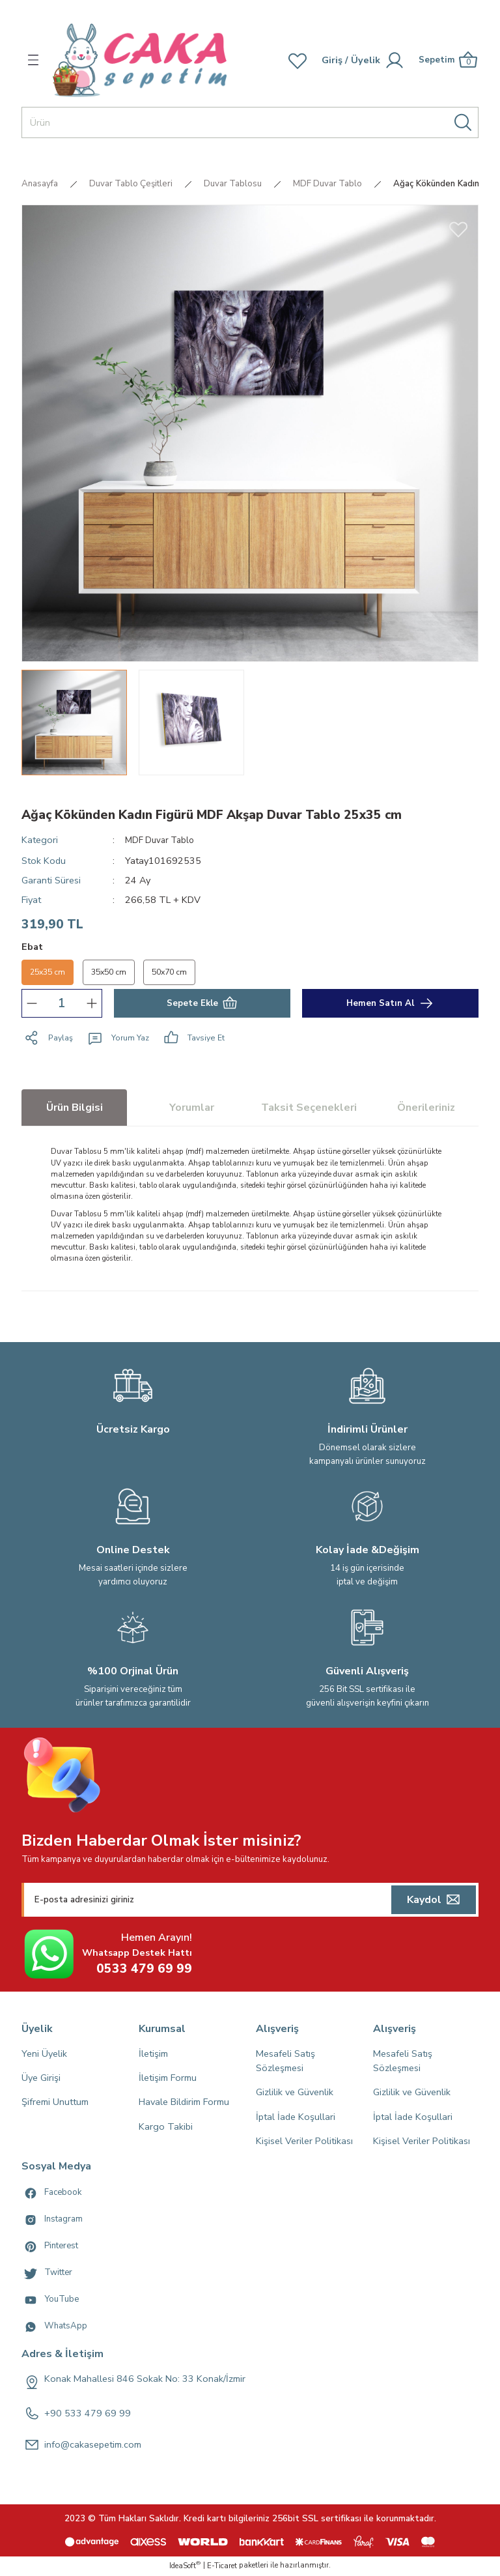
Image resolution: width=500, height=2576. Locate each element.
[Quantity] (62, 1005)
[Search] (250, 122)
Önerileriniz (426, 1109)
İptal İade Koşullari (295, 2118)
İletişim (153, 2054)
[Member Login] (330, 59)
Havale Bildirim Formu (184, 2103)
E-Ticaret (222, 2567)
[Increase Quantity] (92, 1005)
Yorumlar (191, 1109)
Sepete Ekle (202, 1005)
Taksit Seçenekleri (309, 1109)
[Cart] (447, 60)
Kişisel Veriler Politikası (304, 2142)
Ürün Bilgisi (74, 1109)
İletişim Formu (168, 2078)
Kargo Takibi (166, 2127)
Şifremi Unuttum (55, 2103)
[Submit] (433, 1901)
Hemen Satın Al (391, 1005)
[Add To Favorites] (458, 228)
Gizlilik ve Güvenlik (294, 2093)
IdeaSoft (185, 2567)
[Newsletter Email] (250, 1901)
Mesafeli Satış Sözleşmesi (285, 2062)
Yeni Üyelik (44, 2054)
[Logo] (140, 60)
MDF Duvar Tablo (162, 839)
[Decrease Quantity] (32, 1005)
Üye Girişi (41, 2078)
